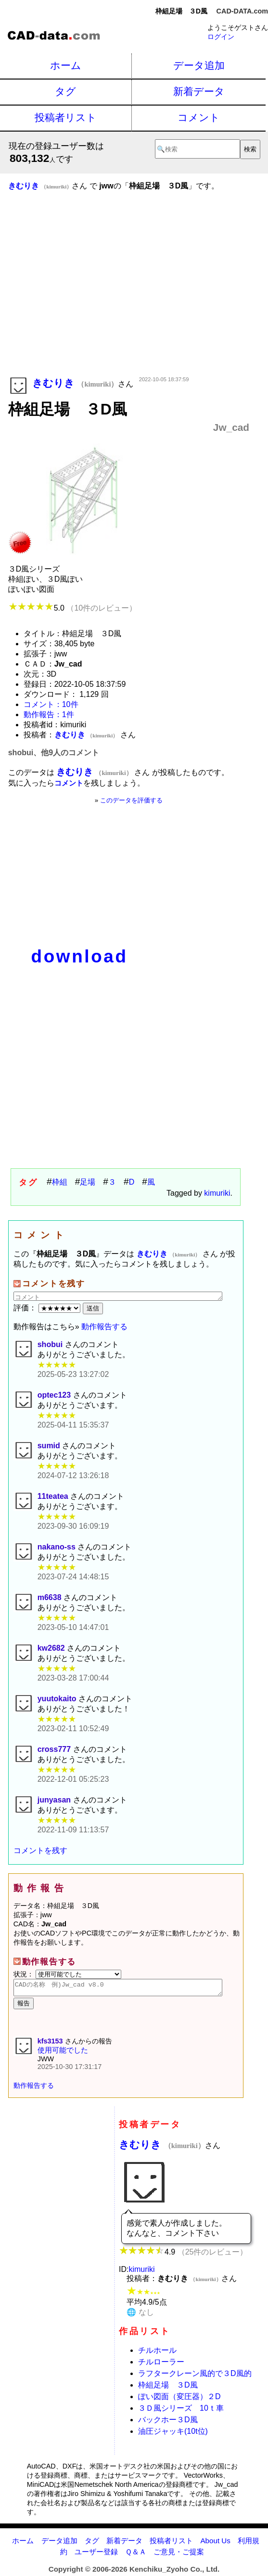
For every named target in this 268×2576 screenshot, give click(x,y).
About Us (215, 2543)
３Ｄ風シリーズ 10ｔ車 (181, 2411)
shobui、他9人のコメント (53, 752)
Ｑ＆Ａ (135, 2554)
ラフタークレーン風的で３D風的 (195, 2376)
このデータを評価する (131, 800)
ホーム (65, 65)
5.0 (72, 608)
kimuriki (217, 1193)
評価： (48, 1308)
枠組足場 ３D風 (168, 2388)
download (79, 956)
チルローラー (161, 2365)
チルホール (157, 2353)
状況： (67, 1974)
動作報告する (104, 1326)
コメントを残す (40, 1850)
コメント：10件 (51, 704)
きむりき (162, 2147)
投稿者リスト (66, 117)
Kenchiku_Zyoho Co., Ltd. (174, 2572)
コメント (199, 117)
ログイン (220, 36)
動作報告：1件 (49, 714)
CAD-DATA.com (242, 11)
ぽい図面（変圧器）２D (179, 2399)
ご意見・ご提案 (178, 2554)
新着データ (199, 91)
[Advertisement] (128, 297)
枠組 (59, 1182)
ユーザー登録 (96, 2554)
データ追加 (199, 65)
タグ (65, 91)
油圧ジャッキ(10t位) (173, 2434)
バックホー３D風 (168, 2422)
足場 (87, 1182)
